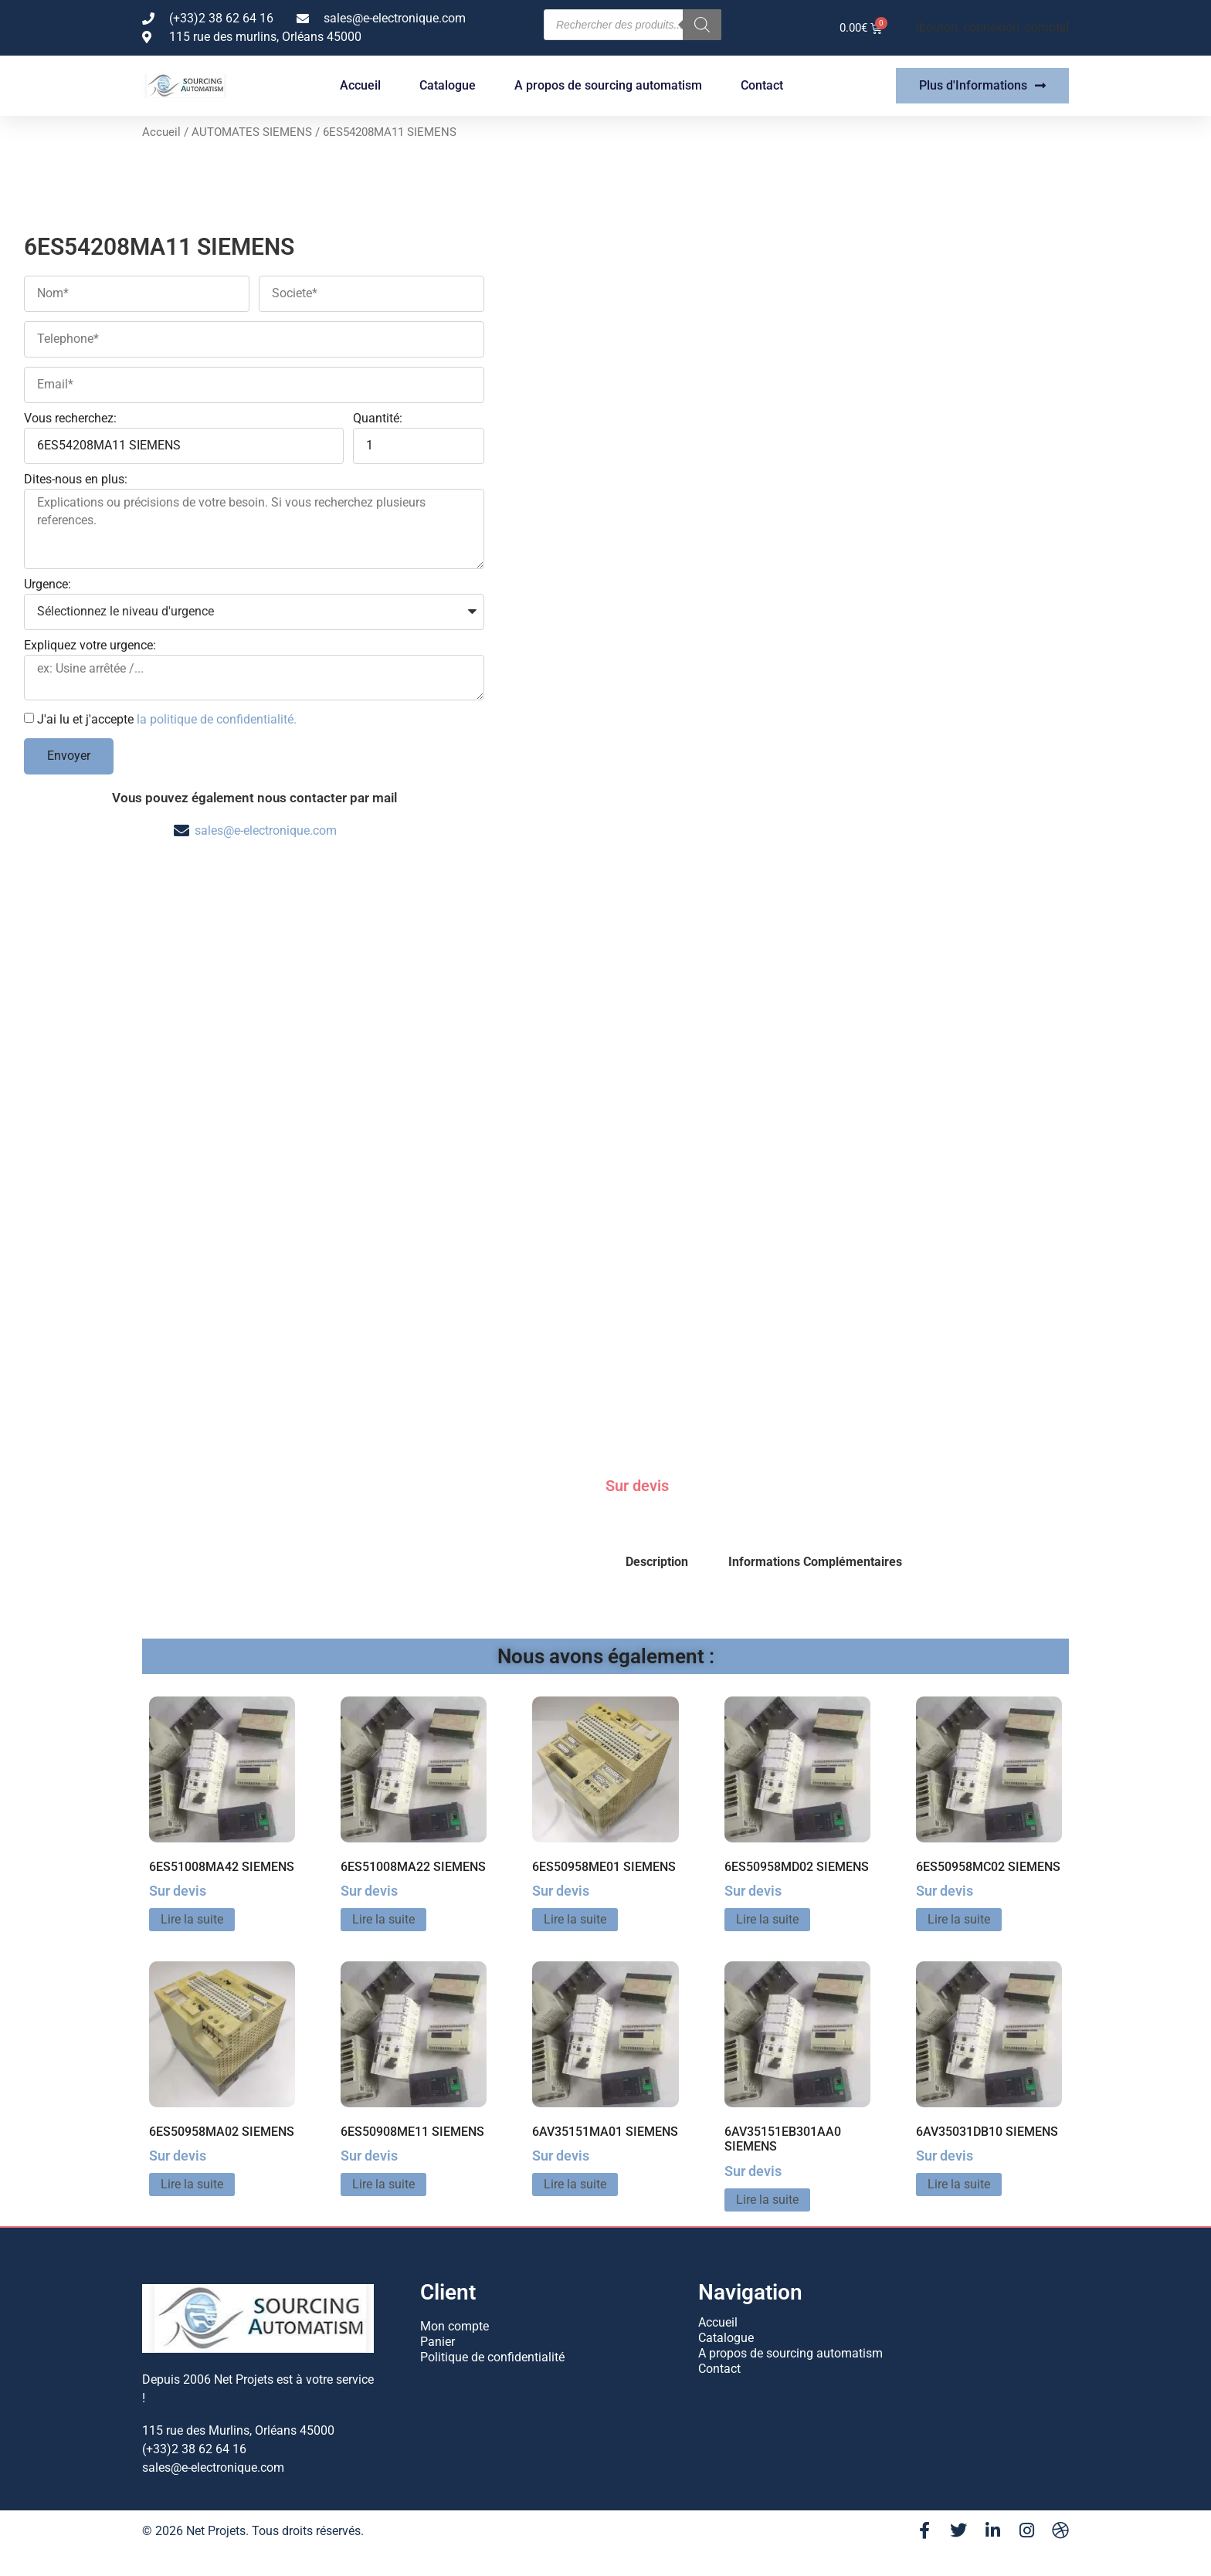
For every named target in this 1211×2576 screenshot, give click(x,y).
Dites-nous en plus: (75, 479)
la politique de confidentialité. (217, 718)
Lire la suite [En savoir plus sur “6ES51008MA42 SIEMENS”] (192, 1919)
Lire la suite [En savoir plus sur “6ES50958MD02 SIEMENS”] (767, 1919)
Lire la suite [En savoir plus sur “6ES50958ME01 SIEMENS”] (575, 1919)
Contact (762, 85)
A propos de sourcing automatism (608, 85)
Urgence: (47, 584)
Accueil (360, 85)
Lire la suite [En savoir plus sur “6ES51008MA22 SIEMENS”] (383, 1919)
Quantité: (377, 418)
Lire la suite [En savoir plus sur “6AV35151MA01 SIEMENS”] (575, 2184)
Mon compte (454, 2326)
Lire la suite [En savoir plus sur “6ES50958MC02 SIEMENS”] (959, 1919)
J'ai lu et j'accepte (167, 718)
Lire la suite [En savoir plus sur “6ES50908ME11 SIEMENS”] (383, 2184)
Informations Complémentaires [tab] (815, 1561)
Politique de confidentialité (492, 2357)
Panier (437, 2341)
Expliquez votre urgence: (90, 645)
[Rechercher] (702, 24)
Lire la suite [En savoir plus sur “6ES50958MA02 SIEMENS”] (192, 2184)
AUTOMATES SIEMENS (252, 132)
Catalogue (447, 85)
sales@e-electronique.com (266, 830)
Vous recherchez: (70, 418)
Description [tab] (657, 1561)
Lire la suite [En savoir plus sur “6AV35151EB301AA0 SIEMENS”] (767, 2199)
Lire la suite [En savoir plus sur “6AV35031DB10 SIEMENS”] (959, 2184)
